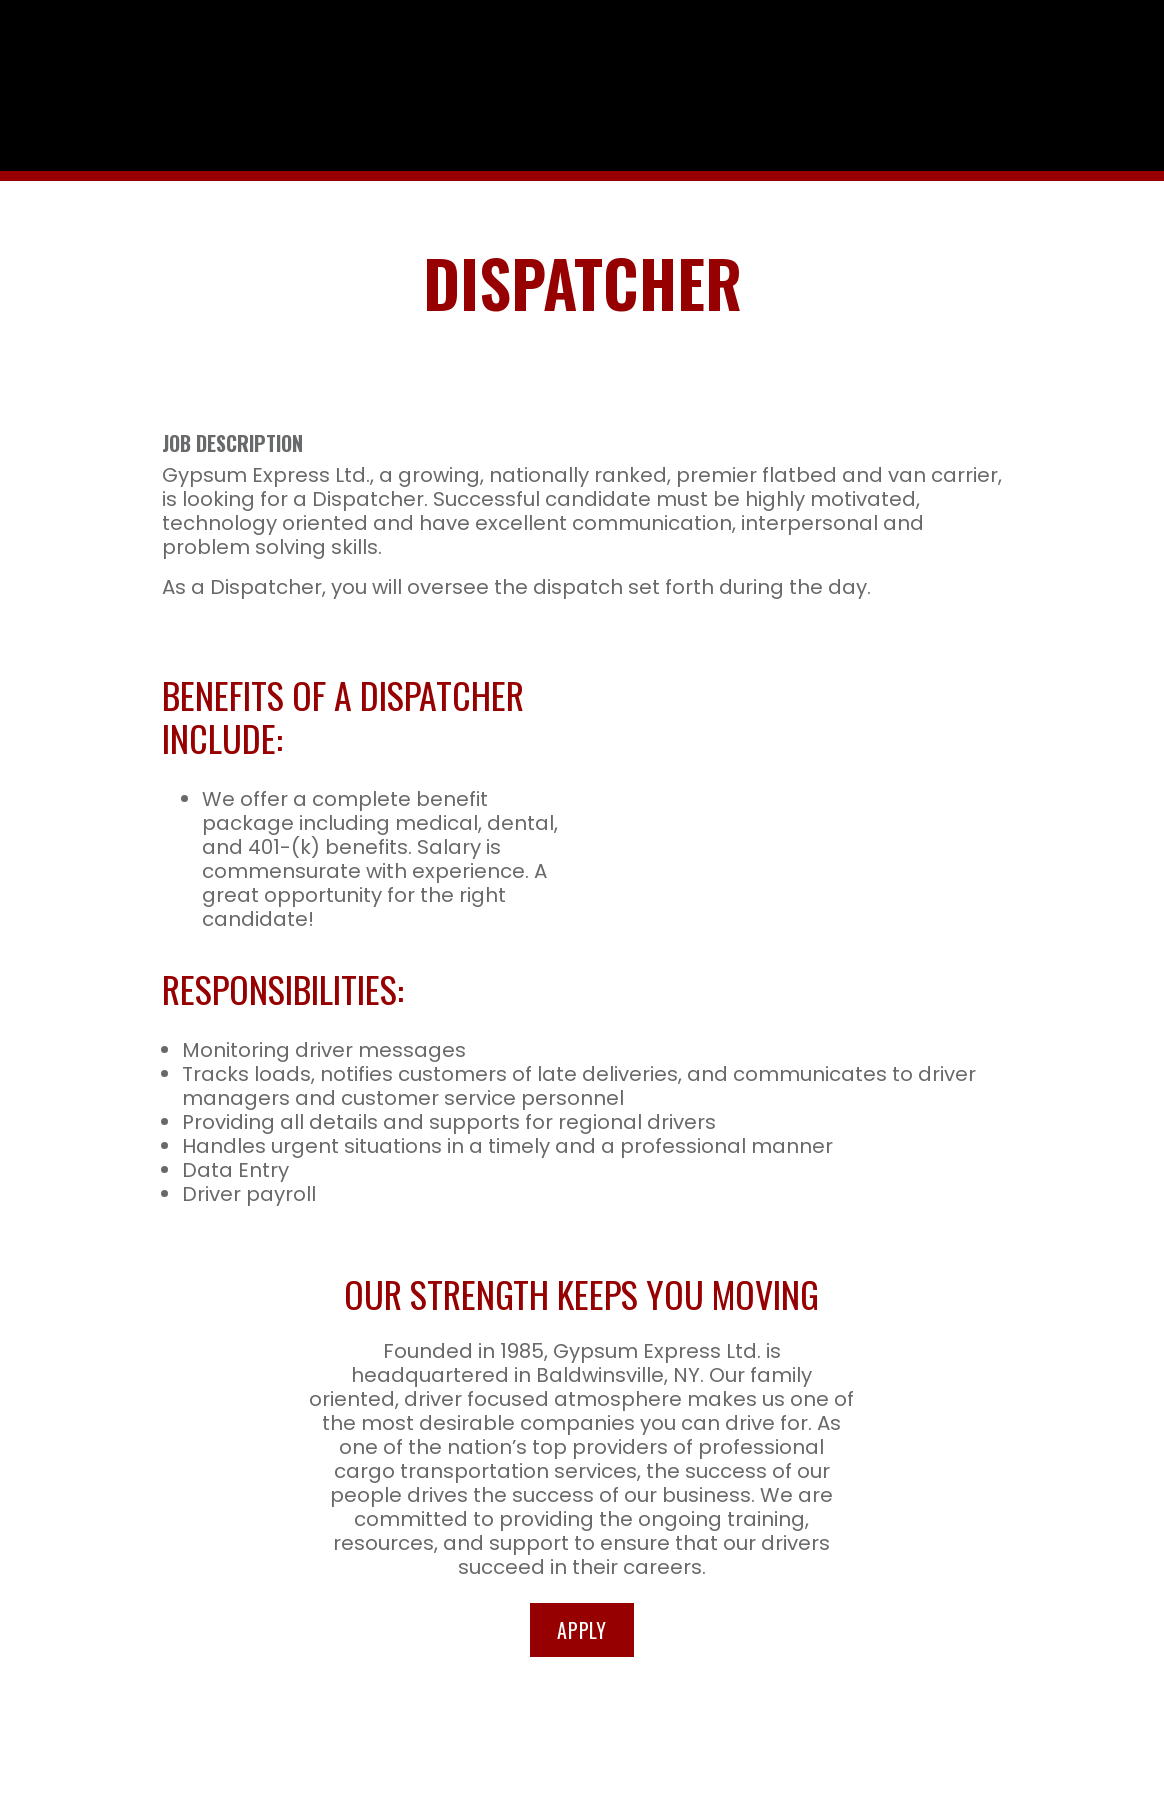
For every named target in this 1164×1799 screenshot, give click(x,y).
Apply (581, 1620)
